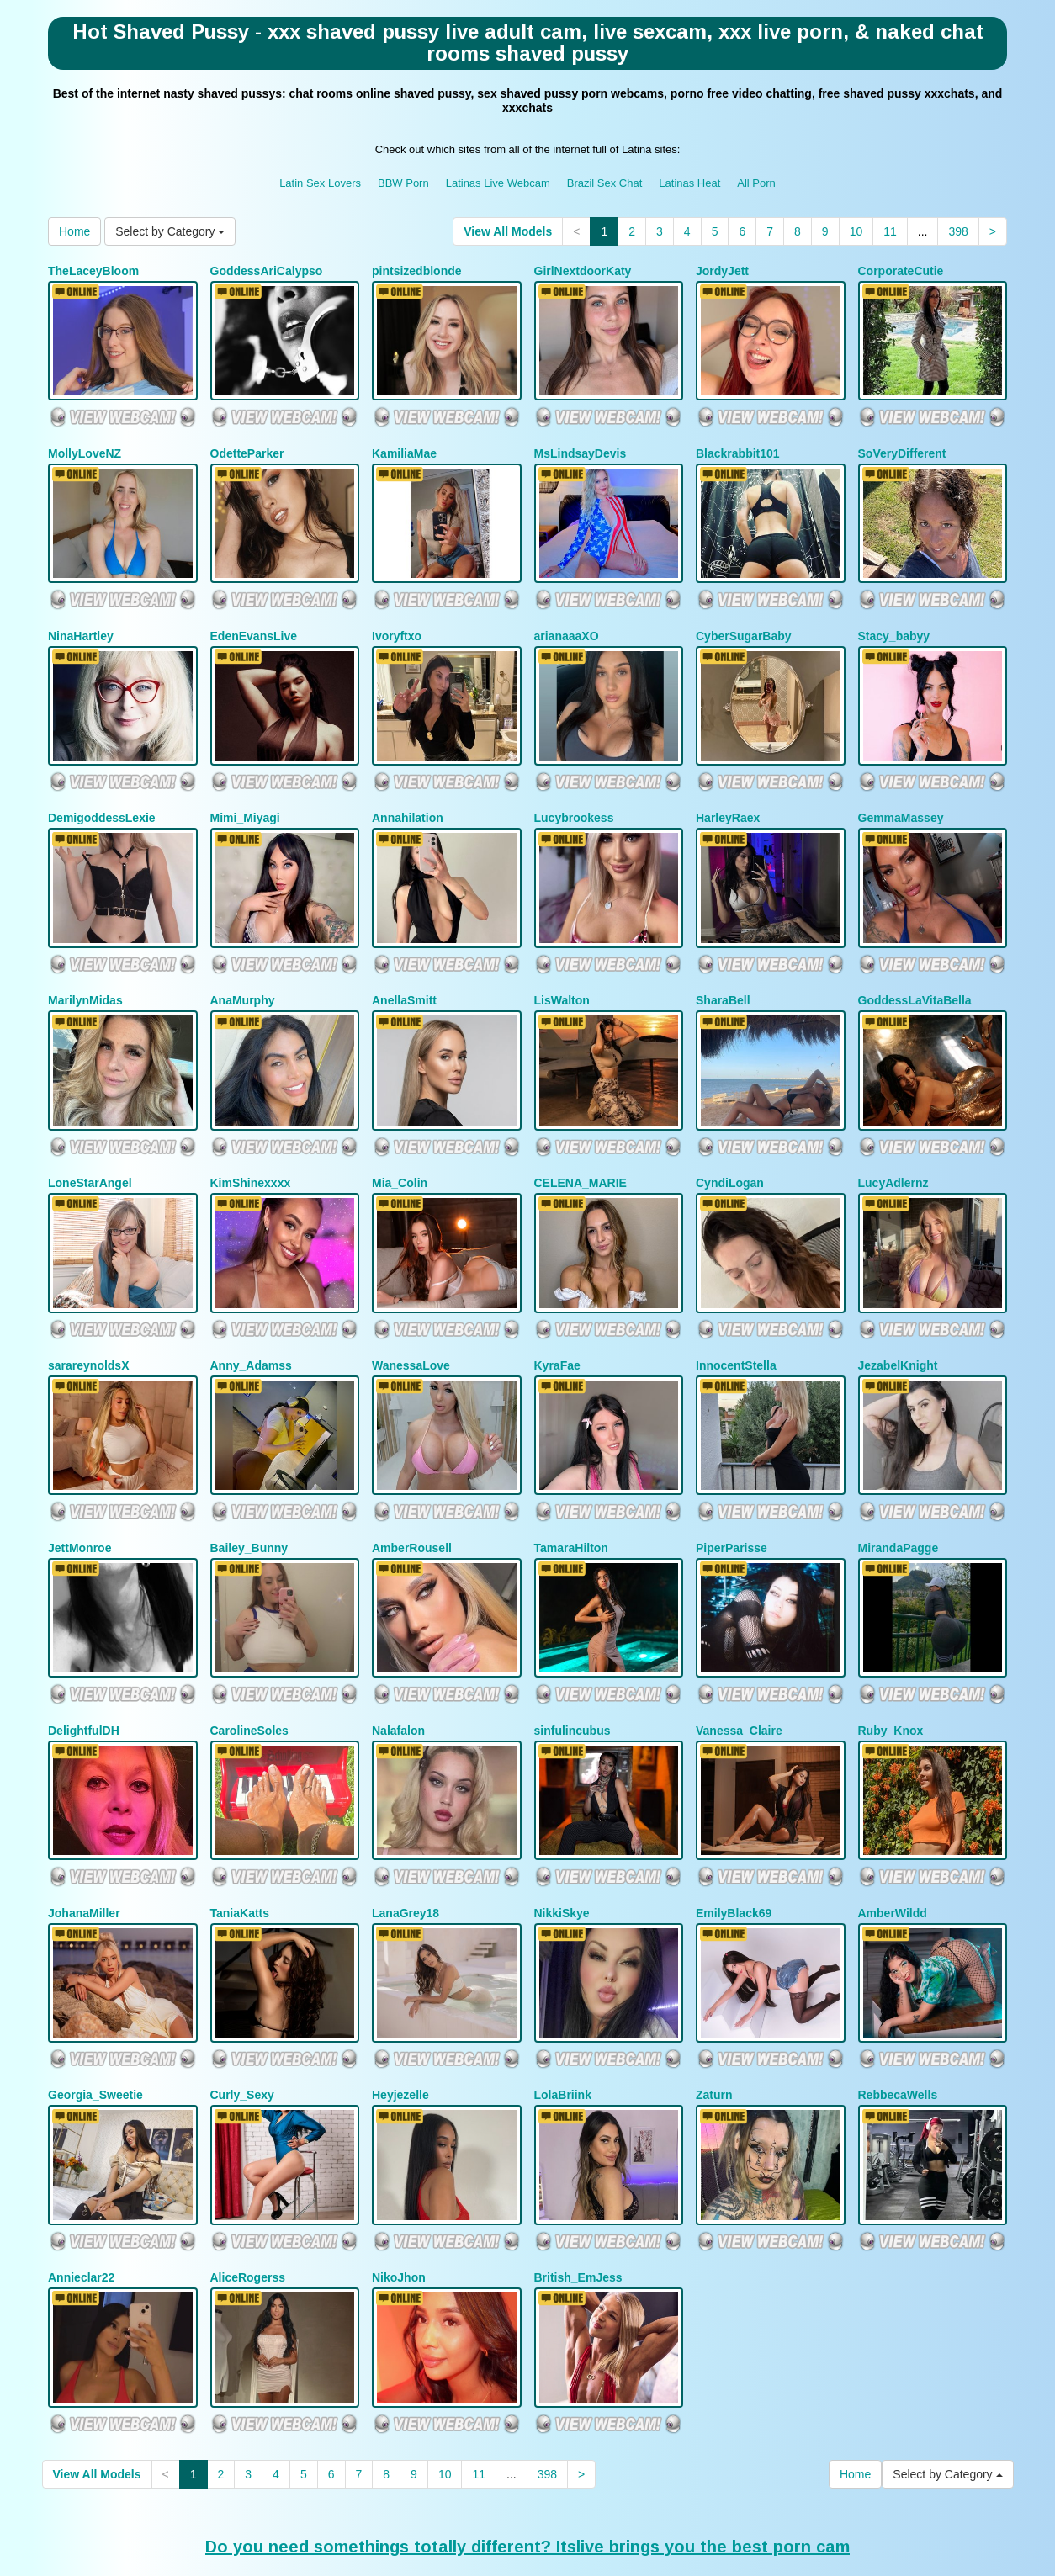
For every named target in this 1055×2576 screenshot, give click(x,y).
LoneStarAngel (90, 1135)
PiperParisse (731, 1480)
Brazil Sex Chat (605, 183)
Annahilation (407, 789)
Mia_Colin (399, 1135)
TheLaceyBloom (93, 271)
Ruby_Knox (891, 1653)
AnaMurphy (242, 961)
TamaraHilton (571, 1480)
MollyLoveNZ (84, 443)
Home (74, 231)
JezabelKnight (898, 1307)
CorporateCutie (901, 271)
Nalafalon (398, 1653)
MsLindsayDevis (580, 443)
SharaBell (723, 961)
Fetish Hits (665, 2551)
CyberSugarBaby (744, 616)
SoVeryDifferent (902, 443)
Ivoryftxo (396, 616)
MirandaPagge (898, 1480)
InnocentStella (736, 1307)
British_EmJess (578, 2171)
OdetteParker (247, 443)
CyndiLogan (730, 1135)
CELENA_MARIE (580, 1135)
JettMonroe (79, 1480)
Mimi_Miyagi (245, 789)
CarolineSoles (249, 1653)
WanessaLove (411, 1307)
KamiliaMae (404, 443)
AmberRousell (412, 1480)
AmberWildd (892, 1825)
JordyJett (722, 271)
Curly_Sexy (242, 1999)
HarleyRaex (728, 789)
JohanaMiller (84, 1825)
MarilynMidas (85, 961)
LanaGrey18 (405, 1825)
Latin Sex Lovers (320, 183)
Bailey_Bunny (249, 1480)
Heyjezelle (400, 1999)
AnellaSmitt (404, 961)
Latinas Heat (689, 183)
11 (890, 231)
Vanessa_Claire (739, 1653)
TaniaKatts (240, 1825)
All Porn (756, 183)
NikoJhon (399, 2171)
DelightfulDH (83, 1653)
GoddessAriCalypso (266, 271)
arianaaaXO (566, 616)
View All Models (508, 231)
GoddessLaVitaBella (915, 961)
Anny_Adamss (251, 1307)
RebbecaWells (898, 1999)
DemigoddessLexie (102, 789)
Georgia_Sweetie (95, 1999)
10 (856, 231)
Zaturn (714, 1999)
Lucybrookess (574, 789)
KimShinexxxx (250, 1135)
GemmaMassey (901, 789)
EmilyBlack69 (733, 1825)
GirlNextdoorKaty (583, 271)
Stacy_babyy (894, 616)
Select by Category (170, 231)
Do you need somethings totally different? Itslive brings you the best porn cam (527, 2430)
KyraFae (557, 1307)
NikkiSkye (562, 1825)
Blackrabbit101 (738, 443)
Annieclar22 (81, 2171)
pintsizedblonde (417, 271)
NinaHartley (81, 616)
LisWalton (562, 961)
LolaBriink (562, 1999)
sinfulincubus (572, 1653)
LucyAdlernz (893, 1135)
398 (958, 231)
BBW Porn (403, 183)
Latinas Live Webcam (498, 183)
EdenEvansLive (254, 616)
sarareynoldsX (89, 1307)
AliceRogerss (247, 2171)
